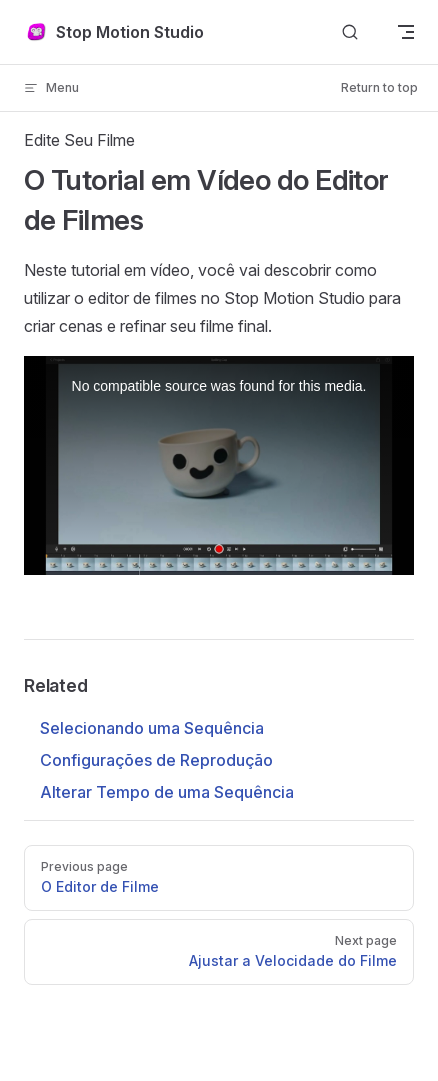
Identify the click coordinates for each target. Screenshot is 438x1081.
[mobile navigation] (406, 32)
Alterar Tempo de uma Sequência (167, 792)
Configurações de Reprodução (156, 760)
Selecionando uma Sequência (152, 728)
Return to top (379, 87)
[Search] (350, 32)
